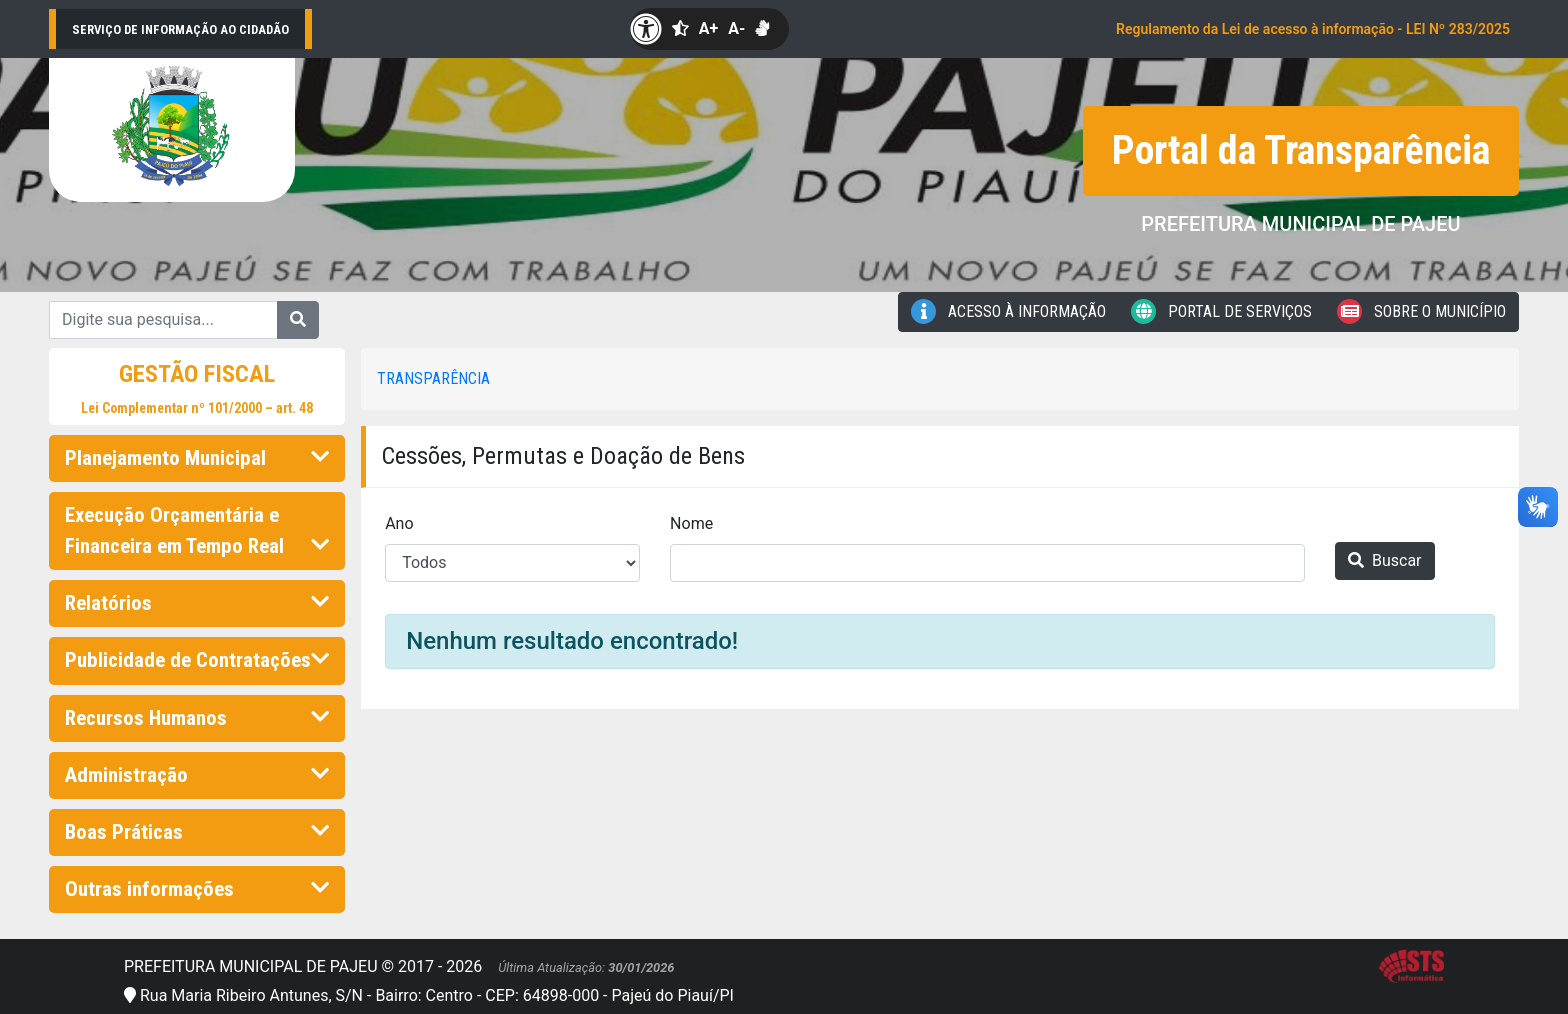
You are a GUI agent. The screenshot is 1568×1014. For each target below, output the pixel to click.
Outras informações (197, 889)
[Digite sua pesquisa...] (163, 320)
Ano (399, 523)
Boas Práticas (197, 832)
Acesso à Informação (1008, 311)
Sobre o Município (1421, 311)
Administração (197, 775)
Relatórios (197, 603)
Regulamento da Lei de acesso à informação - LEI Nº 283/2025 (1313, 29)
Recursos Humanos (197, 718)
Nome (691, 523)
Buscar (1385, 560)
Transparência (433, 378)
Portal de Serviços (1221, 311)
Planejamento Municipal (197, 458)
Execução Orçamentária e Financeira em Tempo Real (197, 530)
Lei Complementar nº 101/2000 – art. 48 (197, 408)
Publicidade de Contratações (197, 660)
